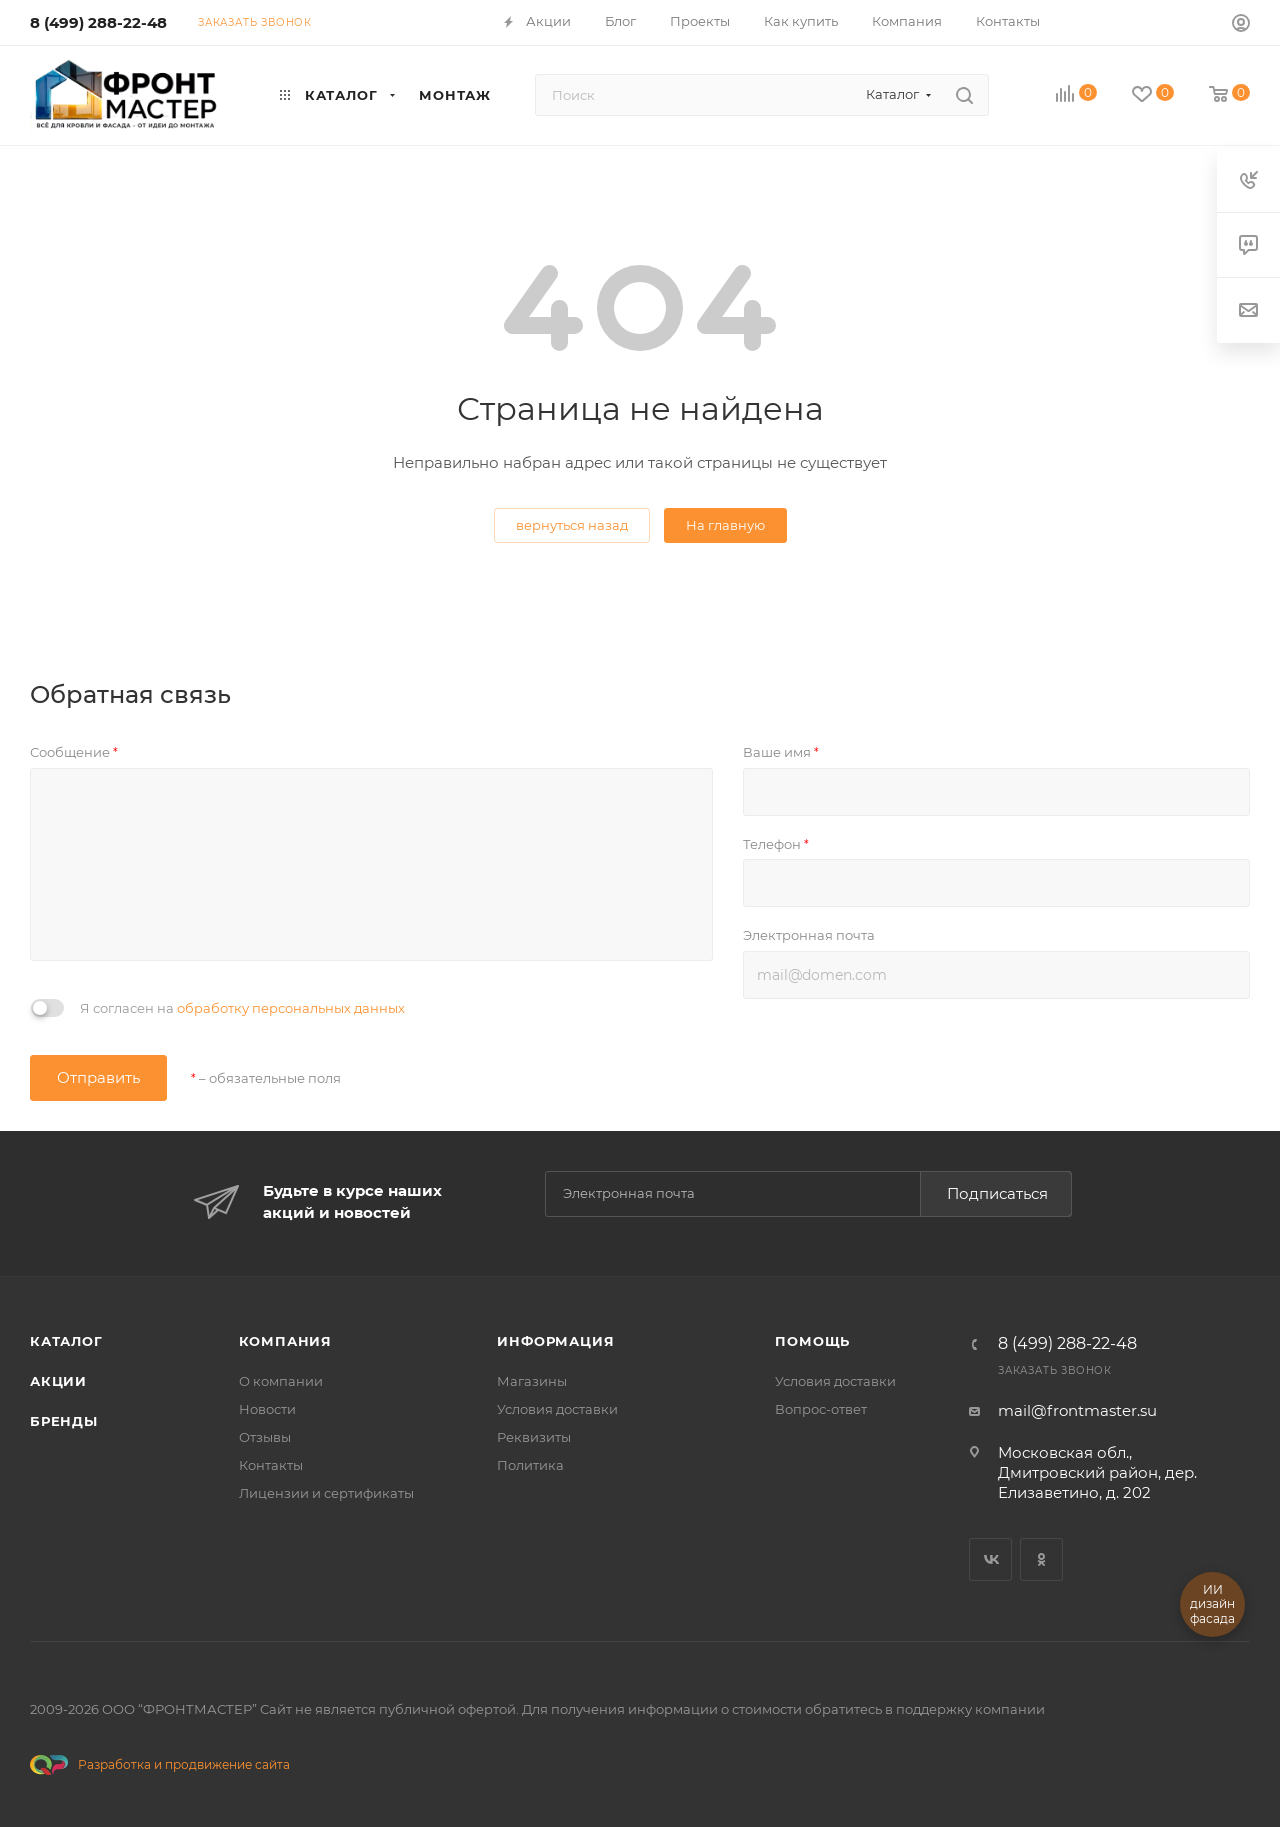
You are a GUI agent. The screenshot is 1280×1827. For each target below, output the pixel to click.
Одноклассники (1041, 1559)
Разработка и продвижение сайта (160, 1765)
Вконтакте (990, 1559)
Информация (555, 1341)
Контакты (271, 1465)
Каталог (66, 1341)
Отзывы (265, 1437)
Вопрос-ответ (821, 1409)
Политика (530, 1465)
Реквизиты (534, 1437)
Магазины (532, 1381)
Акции (58, 1381)
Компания (285, 1341)
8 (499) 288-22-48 (98, 22)
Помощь (812, 1341)
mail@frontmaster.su (1077, 1410)
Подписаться (997, 1193)
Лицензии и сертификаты (326, 1493)
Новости (267, 1409)
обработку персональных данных (291, 1008)
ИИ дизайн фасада (1212, 1604)
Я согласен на (242, 1008)
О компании (281, 1381)
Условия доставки (557, 1409)
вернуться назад (572, 525)
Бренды (64, 1421)
